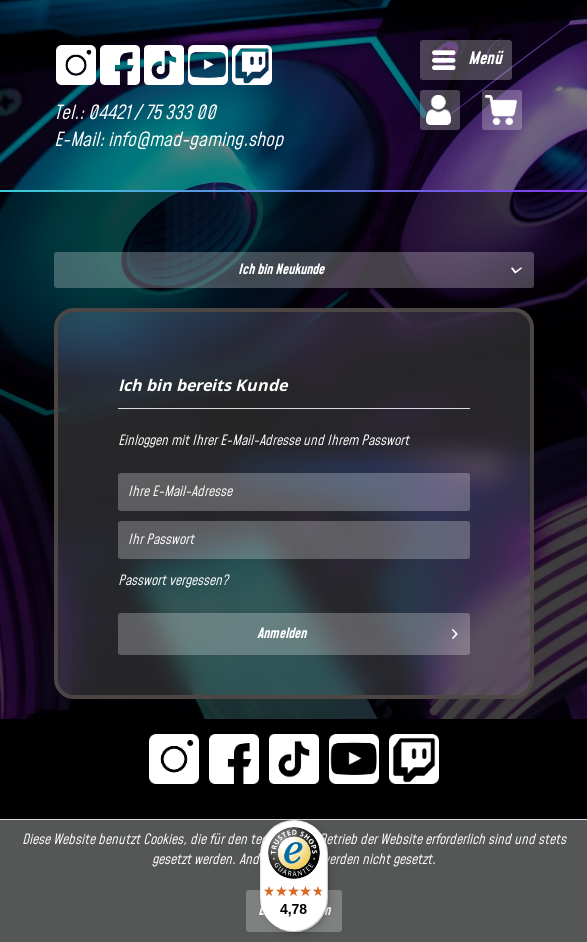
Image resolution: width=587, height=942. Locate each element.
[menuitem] (466, 60)
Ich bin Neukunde (281, 270)
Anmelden (357, 631)
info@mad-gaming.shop (195, 140)
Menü (467, 57)
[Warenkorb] (502, 110)
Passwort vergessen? (173, 581)
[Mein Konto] (440, 110)
